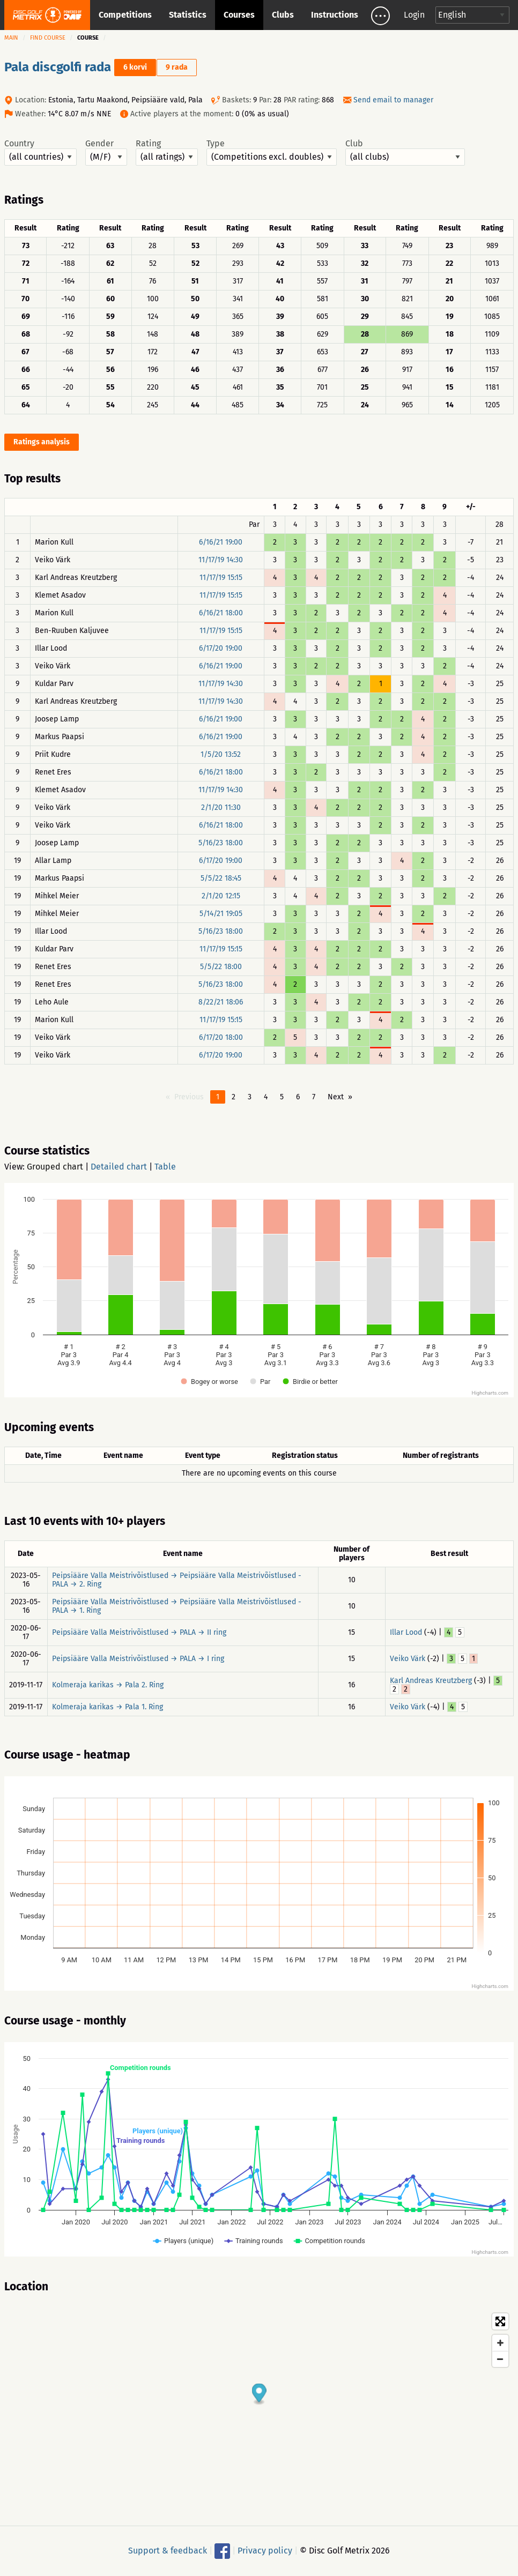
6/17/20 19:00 (220, 648)
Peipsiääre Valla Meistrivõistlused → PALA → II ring (139, 1632)
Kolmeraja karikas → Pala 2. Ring (108, 1684)
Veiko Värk (407, 1658)
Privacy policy (265, 2550)
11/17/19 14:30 (220, 559)
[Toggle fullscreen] (500, 2321)
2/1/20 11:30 (221, 807)
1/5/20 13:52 (221, 754)
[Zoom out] (500, 2359)
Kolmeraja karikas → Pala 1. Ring (107, 1706)
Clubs (283, 15)
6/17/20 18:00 (221, 1037)
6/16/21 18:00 (221, 612)
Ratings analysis (41, 441)
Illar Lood (406, 1632)
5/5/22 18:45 (221, 878)
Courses (239, 15)
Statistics (187, 15)
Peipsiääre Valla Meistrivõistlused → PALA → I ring (138, 1658)
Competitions (125, 15)
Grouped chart (55, 1167)
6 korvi (135, 67)
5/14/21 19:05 (220, 913)
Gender (106, 152)
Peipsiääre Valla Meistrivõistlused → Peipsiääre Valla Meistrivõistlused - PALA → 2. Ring (176, 1580)
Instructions (334, 15)
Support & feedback (167, 2550)
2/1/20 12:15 (221, 895)
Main (11, 37)
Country (40, 152)
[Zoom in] (500, 2343)
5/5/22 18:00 (221, 966)
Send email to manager (393, 100)
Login (414, 15)
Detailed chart (119, 1167)
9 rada (177, 67)
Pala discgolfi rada (57, 67)
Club (405, 152)
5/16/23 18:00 (220, 842)
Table (165, 1167)
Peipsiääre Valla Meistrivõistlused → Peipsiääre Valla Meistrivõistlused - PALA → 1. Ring (176, 1606)
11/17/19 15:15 (220, 577)
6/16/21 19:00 (220, 542)
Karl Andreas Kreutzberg (431, 1680)
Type (271, 152)
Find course (47, 37)
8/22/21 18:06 (220, 1002)
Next (336, 1096)
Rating (167, 152)
